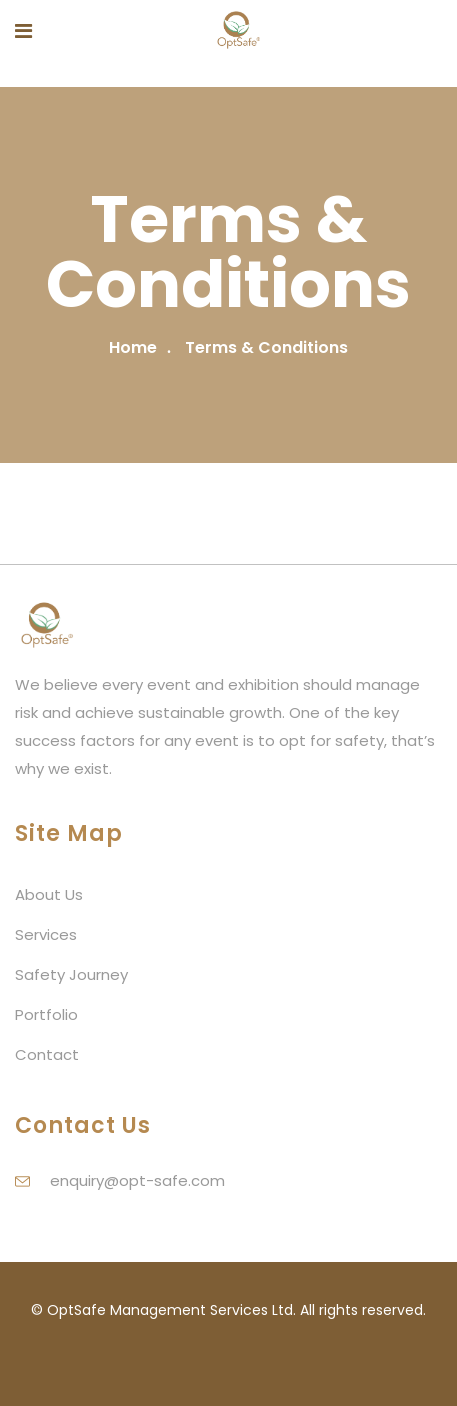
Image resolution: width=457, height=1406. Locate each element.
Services (46, 934)
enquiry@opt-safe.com (137, 1180)
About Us (49, 894)
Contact (47, 1054)
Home (133, 347)
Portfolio (46, 1014)
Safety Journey (71, 974)
